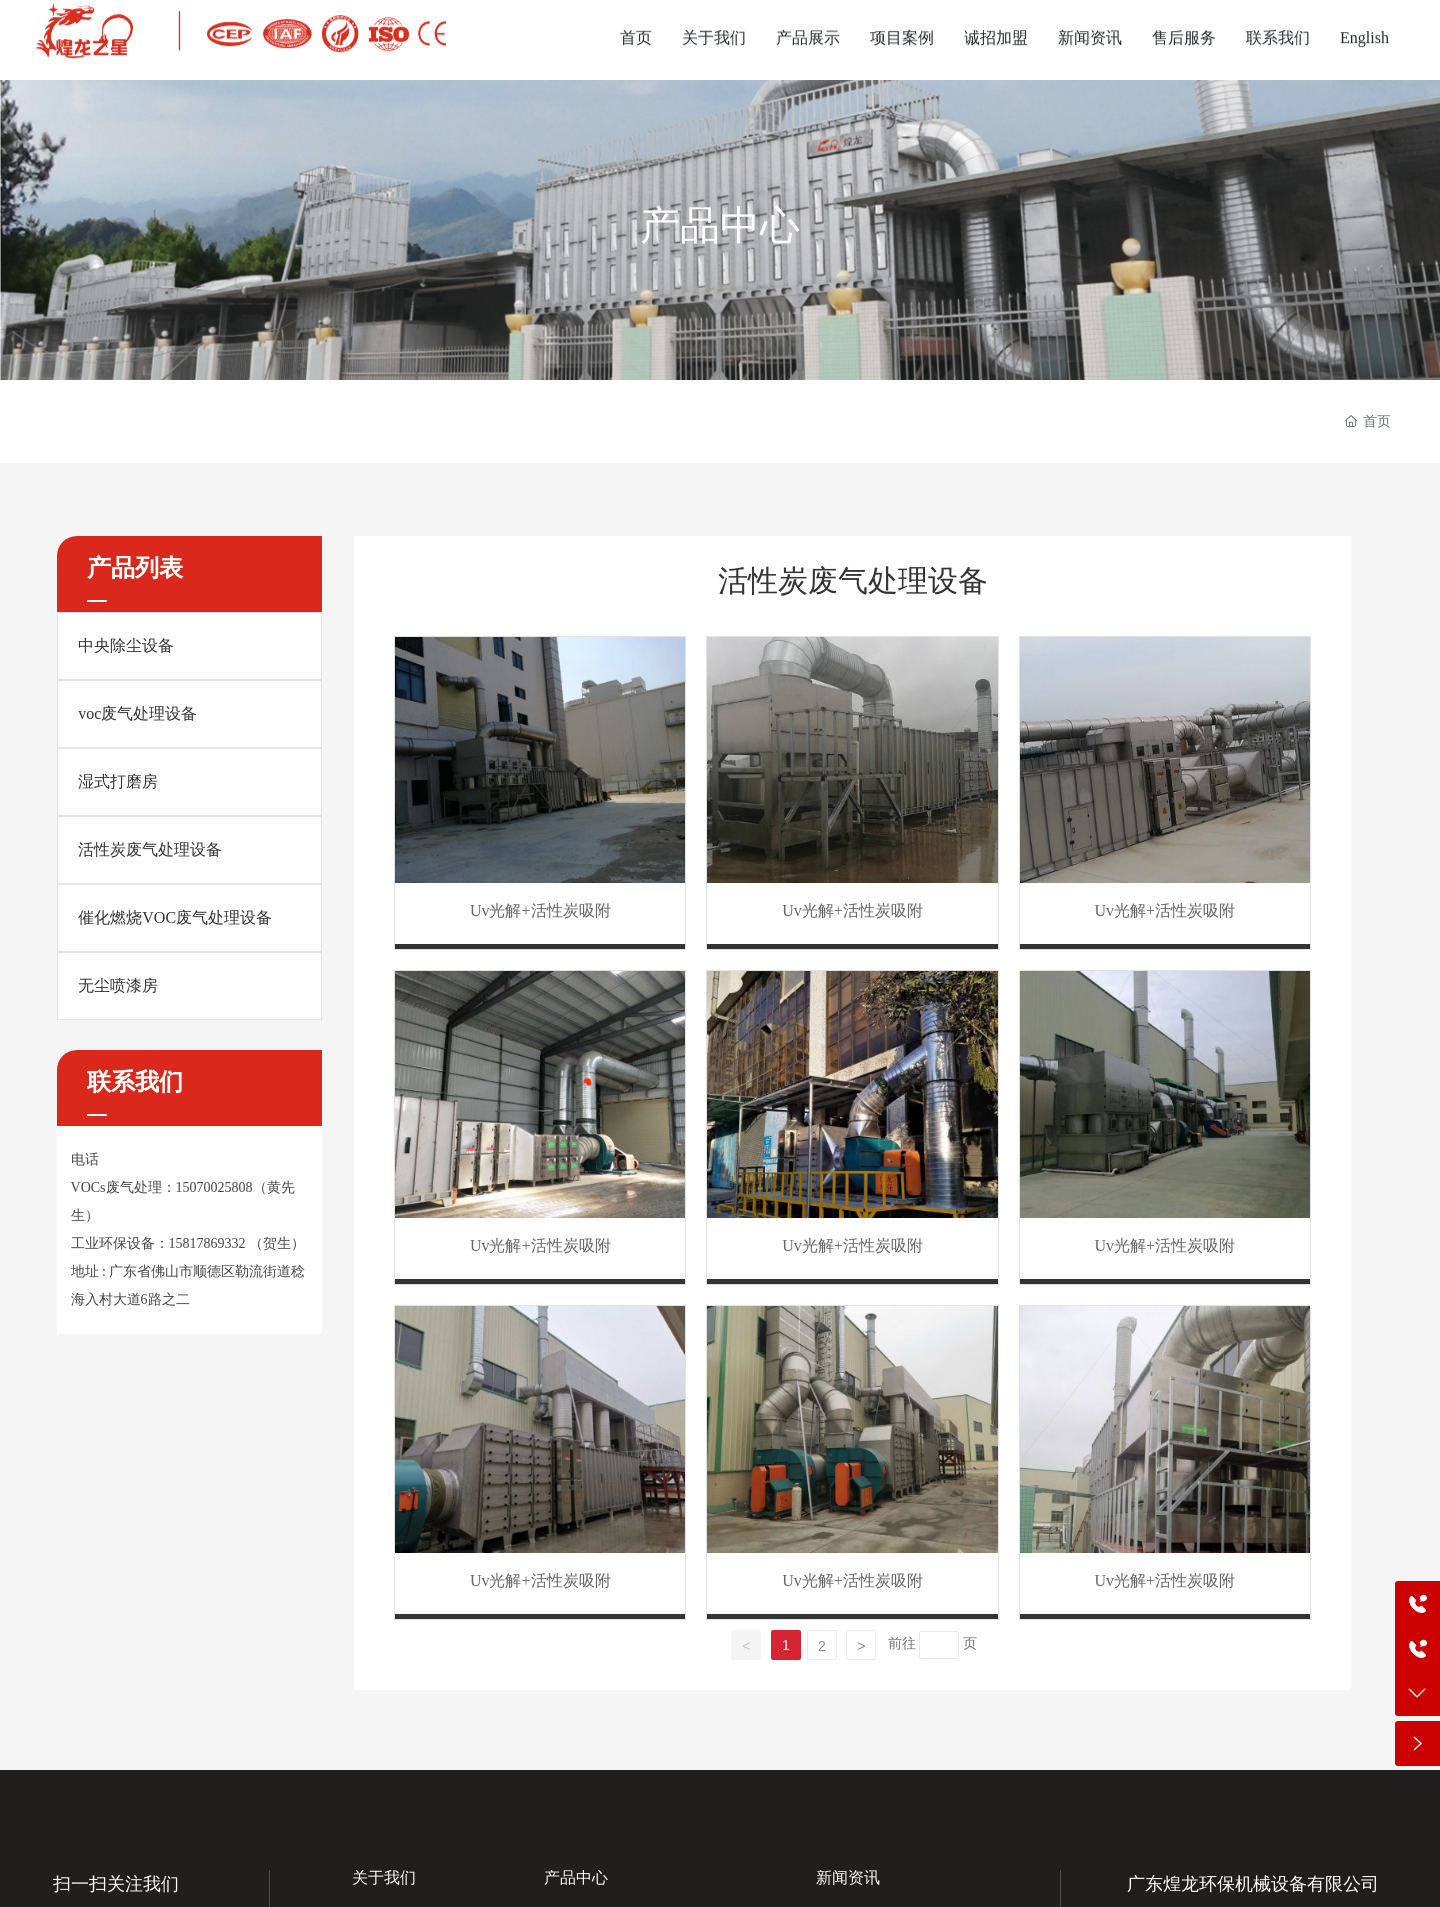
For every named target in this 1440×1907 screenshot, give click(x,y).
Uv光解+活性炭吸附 (540, 910)
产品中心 (720, 225)
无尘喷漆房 (118, 985)
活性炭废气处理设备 (150, 849)
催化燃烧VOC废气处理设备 (175, 917)
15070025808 (214, 1187)
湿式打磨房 (118, 781)
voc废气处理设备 (137, 713)
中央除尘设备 (126, 645)
